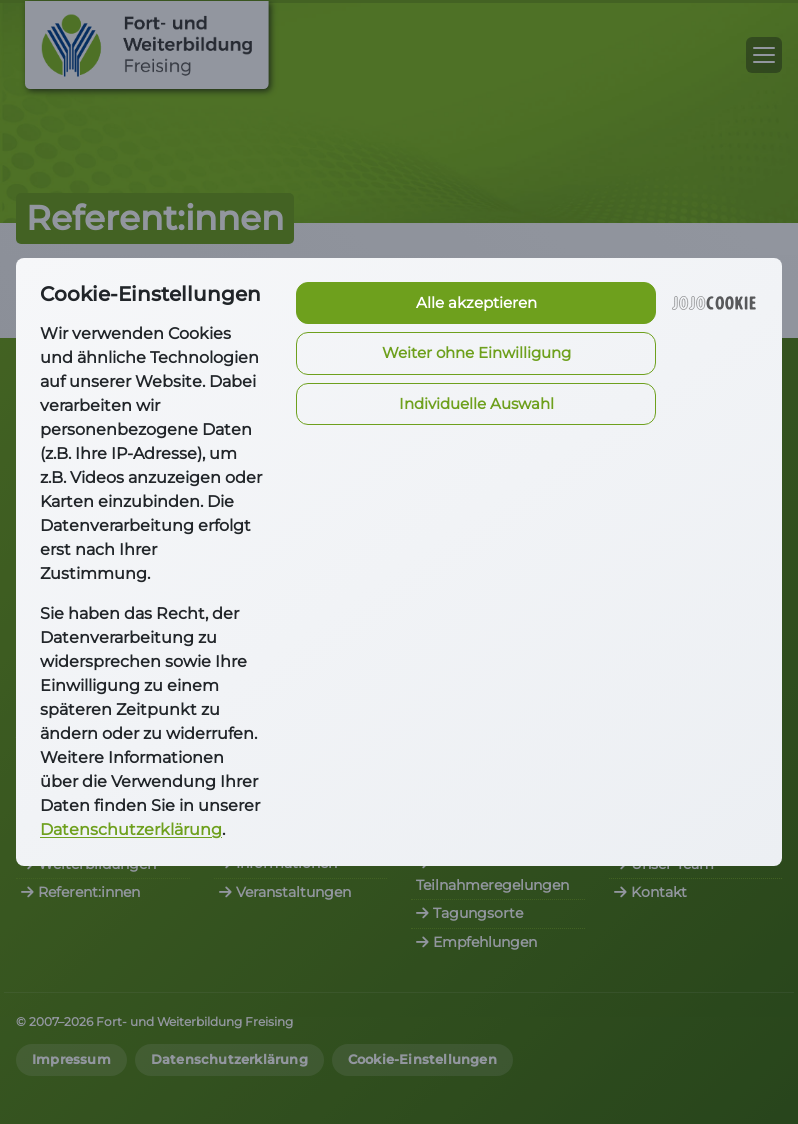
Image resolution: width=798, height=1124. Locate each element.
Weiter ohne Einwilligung (476, 352)
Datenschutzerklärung (131, 829)
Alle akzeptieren (476, 302)
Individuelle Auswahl (476, 403)
